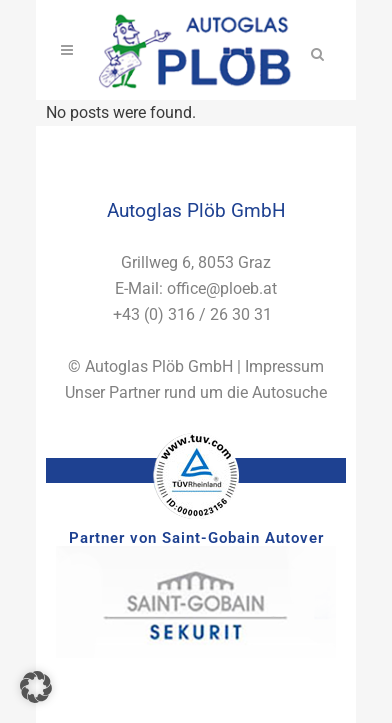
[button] (36, 687)
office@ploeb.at (222, 288)
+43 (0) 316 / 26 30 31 (192, 314)
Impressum (284, 366)
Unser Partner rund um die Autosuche (196, 392)
